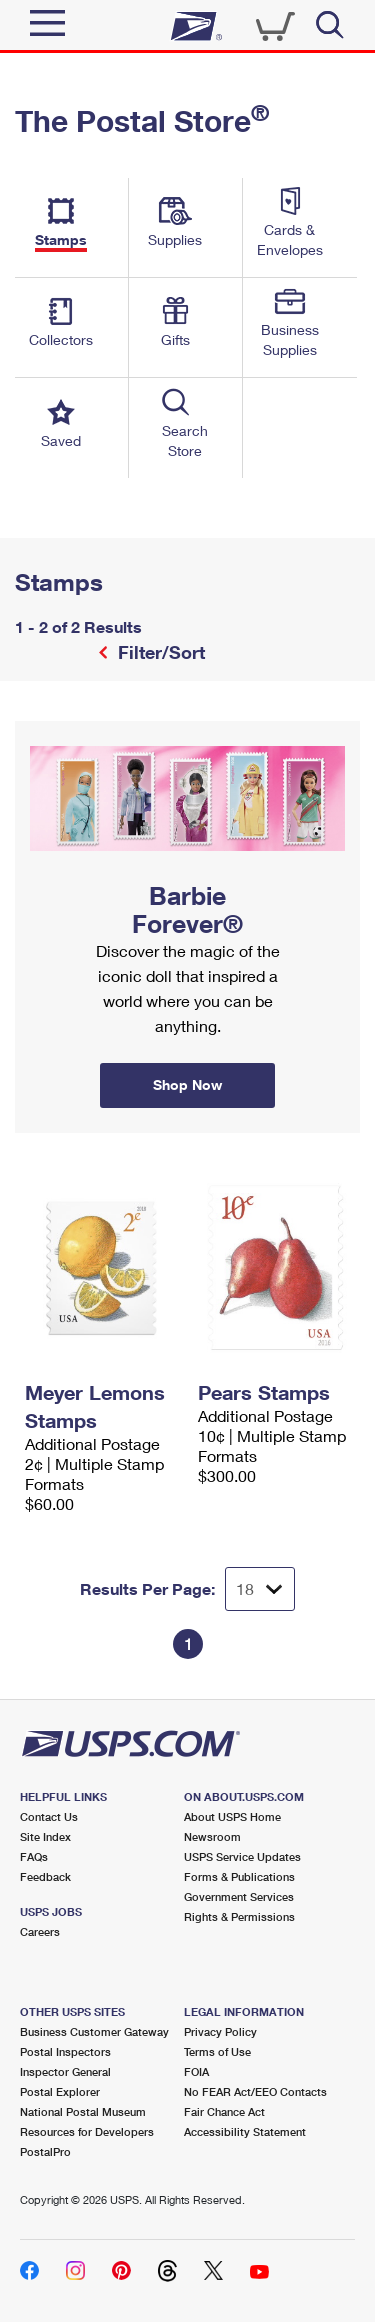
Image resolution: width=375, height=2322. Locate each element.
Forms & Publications (239, 1876)
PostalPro (45, 2151)
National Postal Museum (83, 2111)
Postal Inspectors (65, 2051)
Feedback (45, 1876)
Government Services (239, 1896)
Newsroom (212, 1836)
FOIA (196, 2071)
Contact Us (49, 1816)
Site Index (45, 1836)
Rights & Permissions (239, 1916)
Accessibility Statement (245, 2131)
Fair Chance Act (224, 2111)
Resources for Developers (87, 2131)
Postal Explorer (60, 2091)
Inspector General (65, 2071)
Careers (40, 1931)
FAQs (34, 1856)
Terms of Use (217, 2051)
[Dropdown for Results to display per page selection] (260, 1589)
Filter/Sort (159, 652)
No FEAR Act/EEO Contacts (255, 2091)
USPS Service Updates (242, 1856)
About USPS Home (232, 1816)
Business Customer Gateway (94, 2031)
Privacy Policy (220, 2031)
